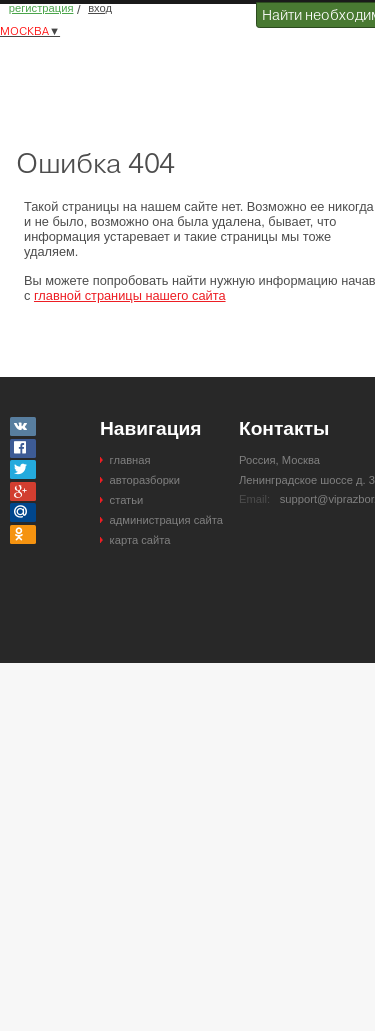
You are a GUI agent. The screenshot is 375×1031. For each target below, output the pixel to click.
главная (130, 460)
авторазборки (145, 480)
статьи (127, 500)
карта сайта (140, 540)
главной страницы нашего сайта (130, 295)
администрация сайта (166, 520)
